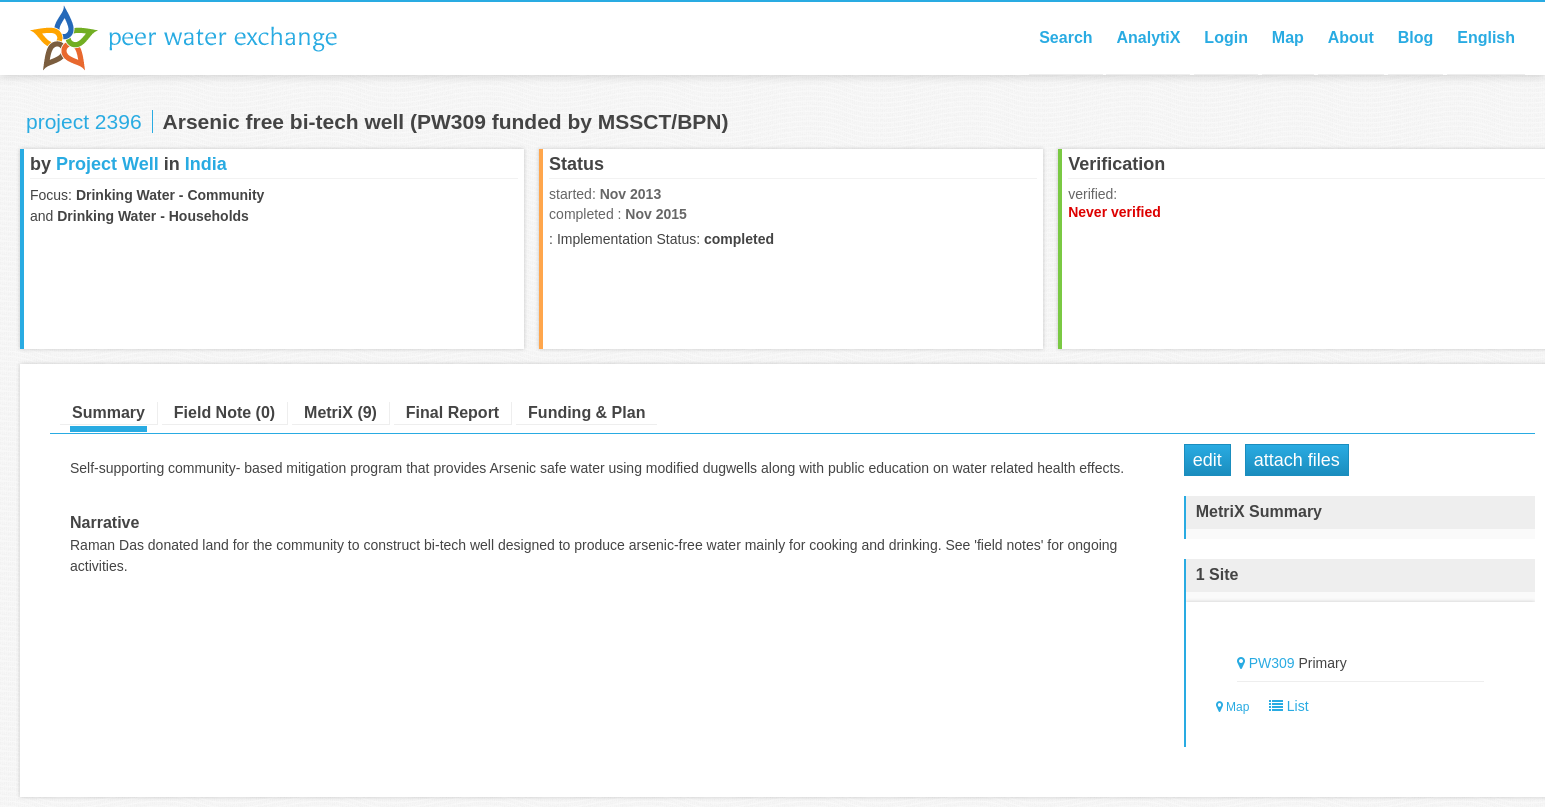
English (1486, 37)
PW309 (1272, 663)
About (1351, 37)
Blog (1416, 37)
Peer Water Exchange (200, 38)
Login (1226, 37)
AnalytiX (1148, 37)
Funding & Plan (586, 412)
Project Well (107, 164)
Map (1288, 37)
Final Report (452, 412)
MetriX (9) (340, 412)
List (1284, 706)
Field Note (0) (224, 412)
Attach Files (1297, 460)
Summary (108, 412)
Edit (1207, 460)
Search (1065, 37)
